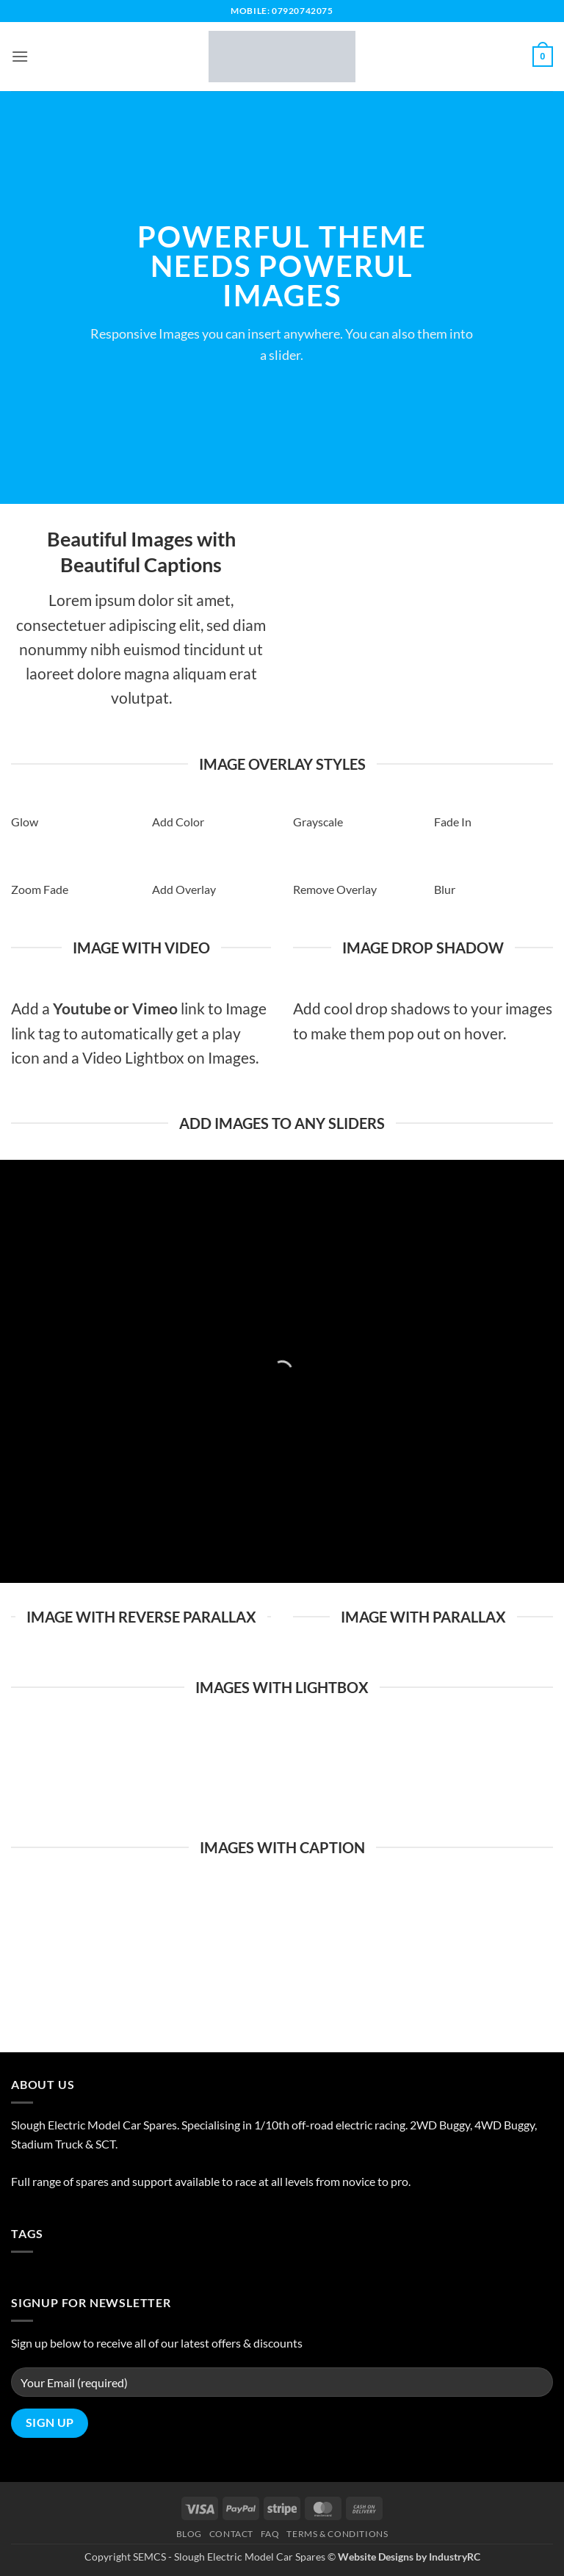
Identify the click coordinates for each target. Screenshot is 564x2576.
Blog (189, 2533)
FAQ (270, 2533)
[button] (20, 56)
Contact (231, 2533)
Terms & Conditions (337, 2533)
